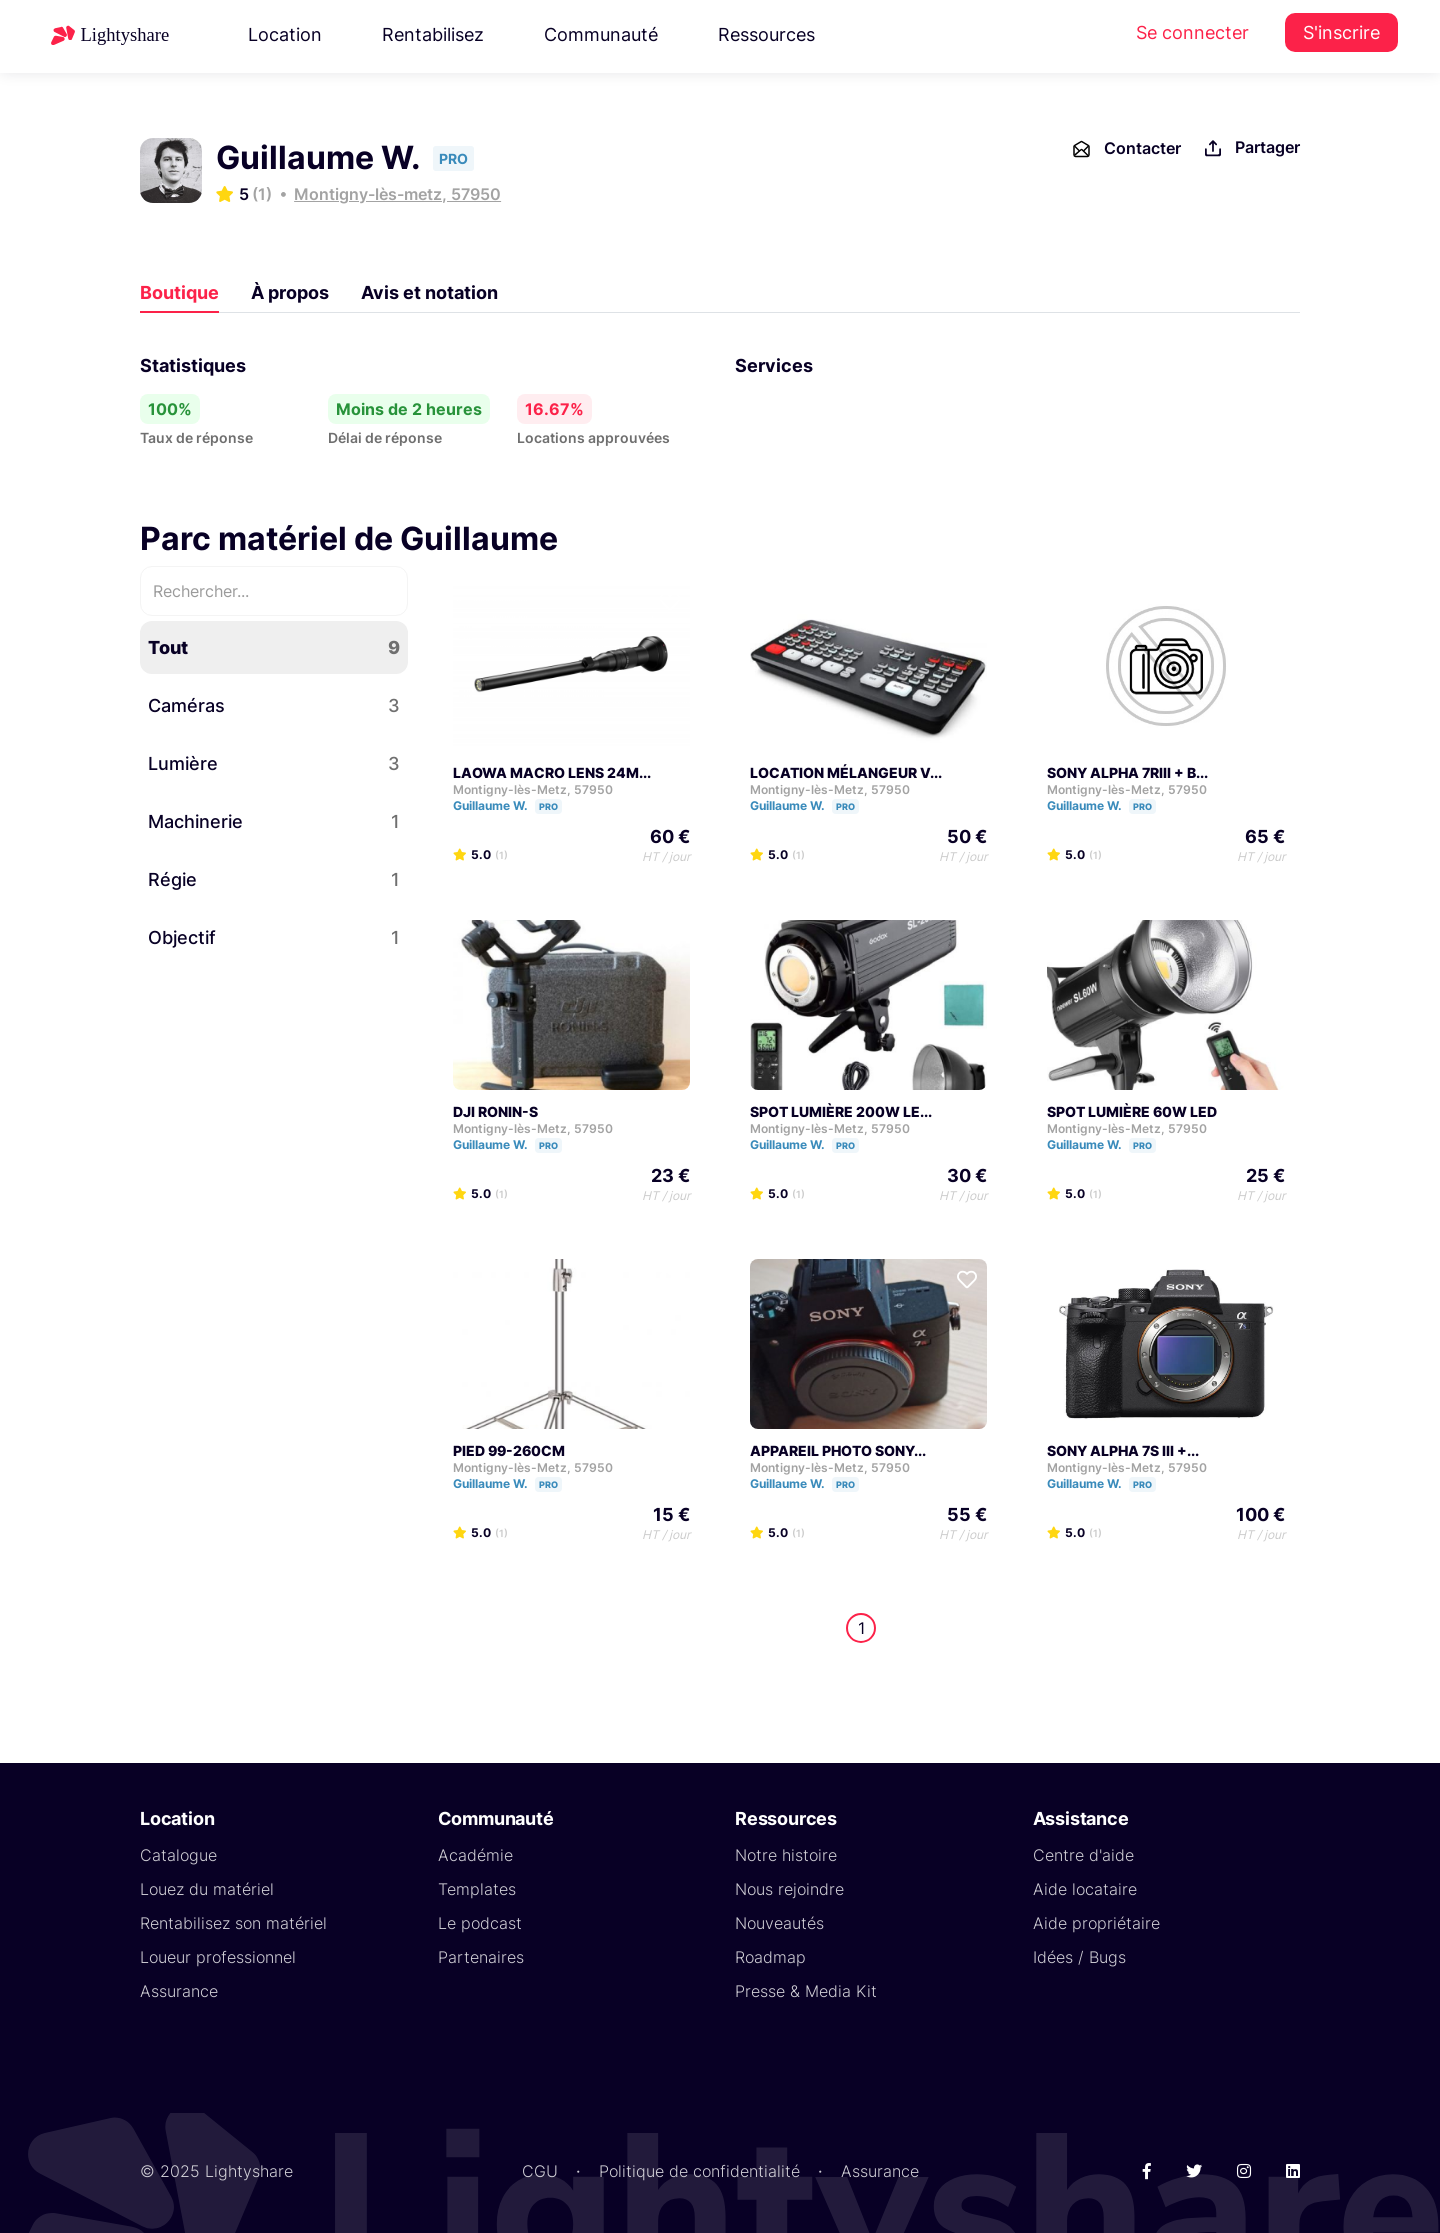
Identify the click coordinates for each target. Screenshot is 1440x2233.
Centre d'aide (1083, 1855)
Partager (1250, 148)
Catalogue (178, 1855)
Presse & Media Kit (806, 1991)
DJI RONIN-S (495, 1111)
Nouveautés (779, 1923)
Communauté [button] (601, 34)
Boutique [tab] (179, 292)
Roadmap (770, 1957)
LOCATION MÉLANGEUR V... (846, 772)
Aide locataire (1085, 1889)
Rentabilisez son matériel (233, 1923)
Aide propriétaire (1096, 1923)
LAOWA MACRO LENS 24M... (552, 772)
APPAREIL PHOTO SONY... (838, 1450)
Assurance (179, 1991)
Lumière (274, 763)
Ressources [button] (766, 34)
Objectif (274, 937)
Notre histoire (786, 1855)
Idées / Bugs (1079, 1957)
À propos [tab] (290, 292)
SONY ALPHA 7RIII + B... (1127, 772)
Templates (477, 1889)
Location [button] (285, 34)
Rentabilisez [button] (433, 34)
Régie (274, 879)
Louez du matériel (207, 1889)
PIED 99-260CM (509, 1450)
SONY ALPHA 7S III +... (1123, 1450)
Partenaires (481, 1957)
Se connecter (1192, 32)
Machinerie (274, 821)
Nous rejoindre (789, 1889)
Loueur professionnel (218, 1957)
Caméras (274, 705)
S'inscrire (1341, 32)
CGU (540, 2171)
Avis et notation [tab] (429, 292)
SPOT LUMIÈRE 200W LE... (841, 1111)
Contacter (1125, 149)
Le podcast (480, 1923)
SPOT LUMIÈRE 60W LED (1132, 1111)
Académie (475, 1855)
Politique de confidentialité (699, 2171)
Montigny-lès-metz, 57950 (397, 194)
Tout (274, 647)
